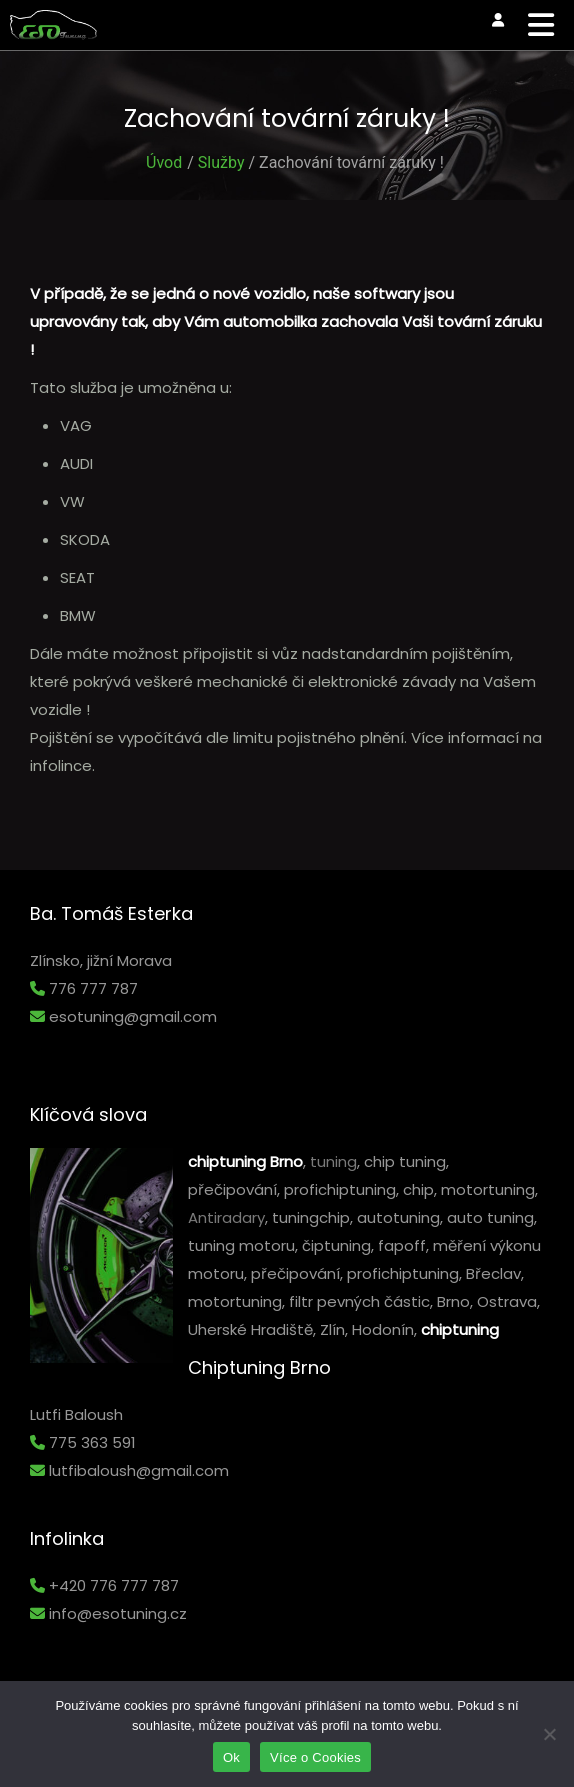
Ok (231, 1757)
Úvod (164, 162)
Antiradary (226, 1217)
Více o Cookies (315, 1757)
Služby (221, 162)
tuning (333, 1161)
